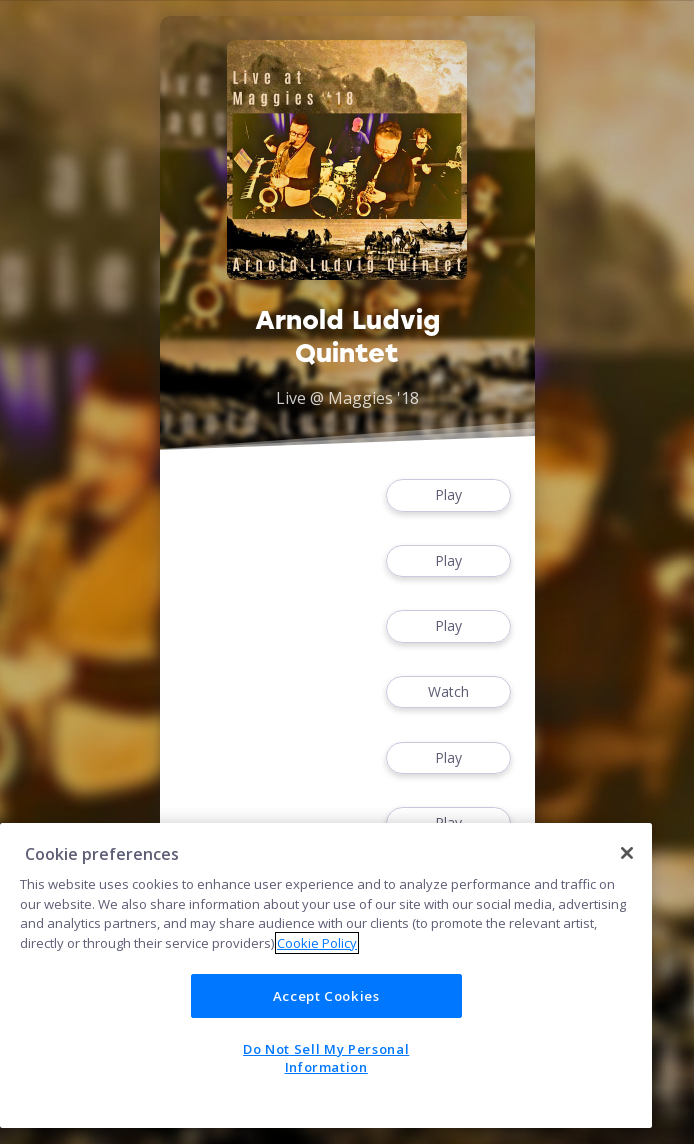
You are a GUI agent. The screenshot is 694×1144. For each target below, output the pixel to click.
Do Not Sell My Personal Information (326, 1058)
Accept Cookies (326, 996)
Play (448, 495)
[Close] (627, 853)
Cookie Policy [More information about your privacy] (317, 943)
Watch (448, 692)
